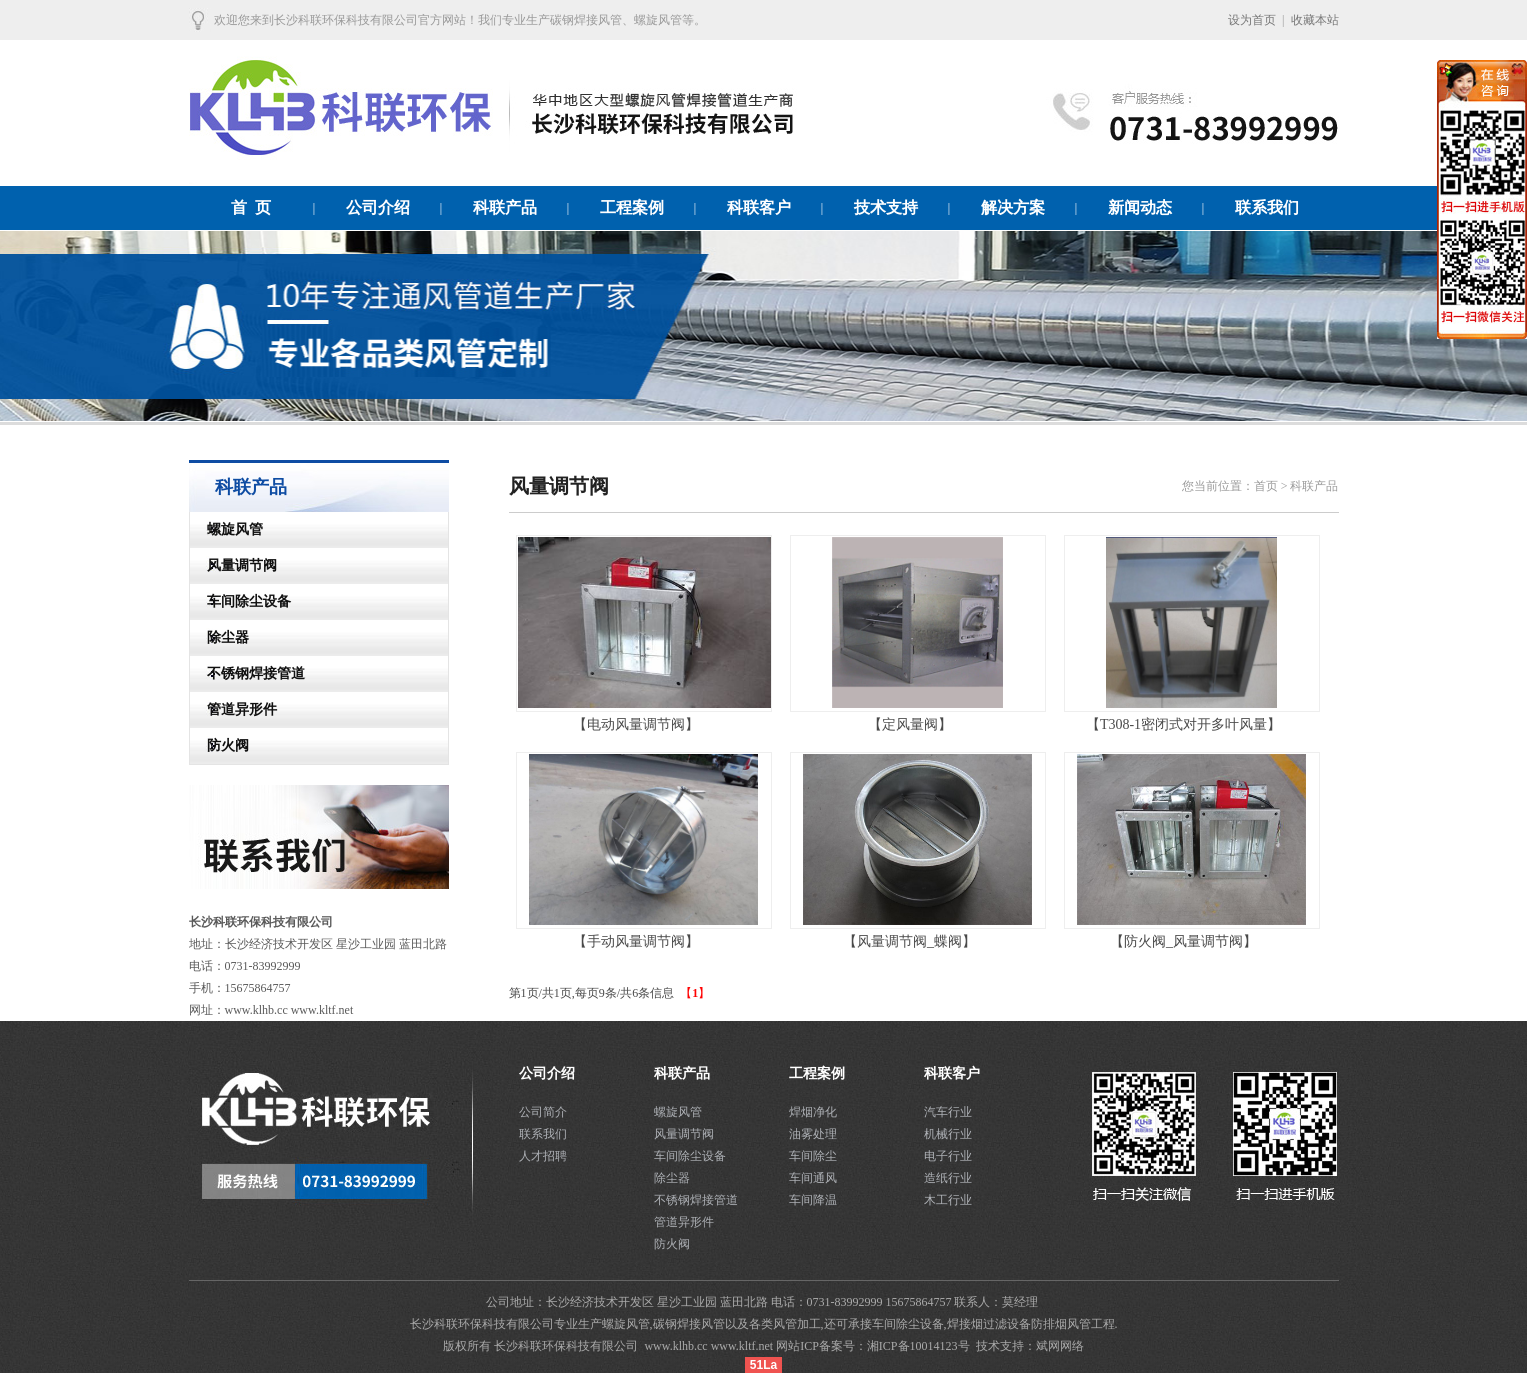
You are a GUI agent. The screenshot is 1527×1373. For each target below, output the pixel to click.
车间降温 (813, 1200)
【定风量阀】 (910, 724)
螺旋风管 (227, 529)
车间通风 (813, 1178)
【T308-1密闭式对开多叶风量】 (1183, 724)
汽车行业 (948, 1112)
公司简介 (543, 1112)
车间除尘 (813, 1156)
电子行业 (948, 1156)
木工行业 (948, 1200)
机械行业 (948, 1134)
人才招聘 (543, 1156)
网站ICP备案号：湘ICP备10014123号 (874, 1346)
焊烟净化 (813, 1112)
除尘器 (220, 637)
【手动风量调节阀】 (636, 941)
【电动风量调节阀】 (636, 724)
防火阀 (220, 745)
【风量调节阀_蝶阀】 (909, 941)
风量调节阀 (234, 565)
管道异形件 (234, 709)
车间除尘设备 (241, 601)
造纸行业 (948, 1178)
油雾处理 (813, 1134)
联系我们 (543, 1134)
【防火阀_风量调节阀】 (1183, 941)
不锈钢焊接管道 (248, 673)
